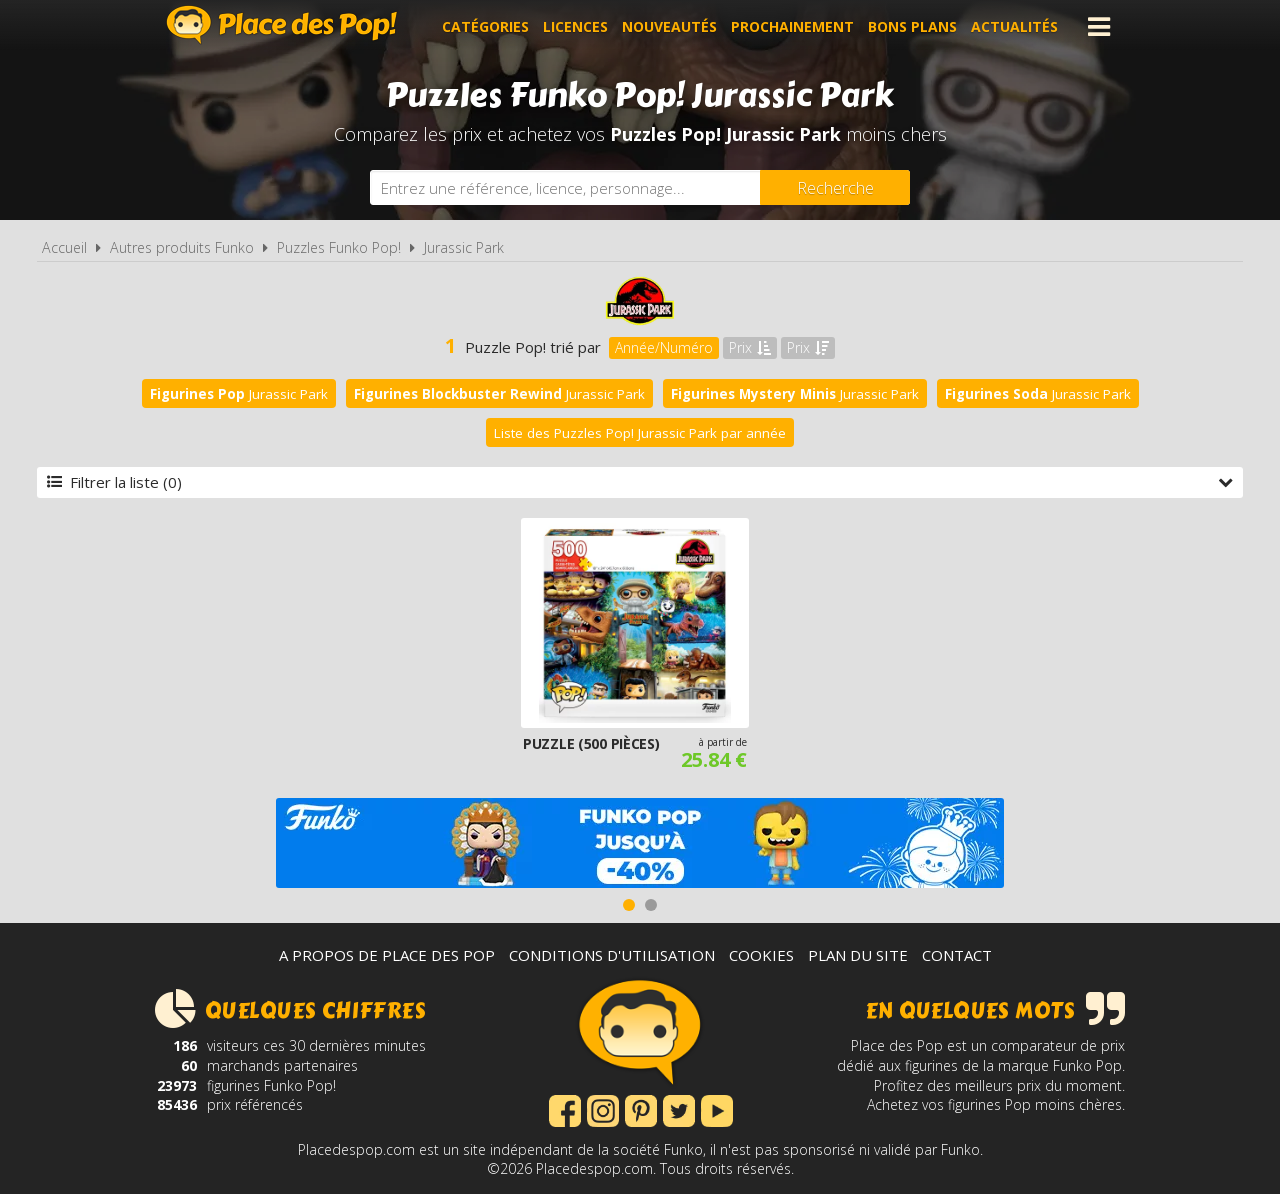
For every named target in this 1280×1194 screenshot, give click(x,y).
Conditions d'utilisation (612, 955)
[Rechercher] (835, 187)
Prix (750, 347)
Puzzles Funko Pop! (339, 247)
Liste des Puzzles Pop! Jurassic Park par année (640, 433)
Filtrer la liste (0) (640, 482)
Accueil (64, 247)
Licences (575, 26)
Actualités (1014, 26)
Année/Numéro (664, 347)
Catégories (485, 26)
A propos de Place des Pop (387, 955)
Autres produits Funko (182, 247)
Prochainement (792, 26)
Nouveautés (669, 26)
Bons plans (912, 26)
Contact (957, 955)
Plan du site (858, 955)
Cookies (761, 955)
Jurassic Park (464, 247)
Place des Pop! (282, 24)
